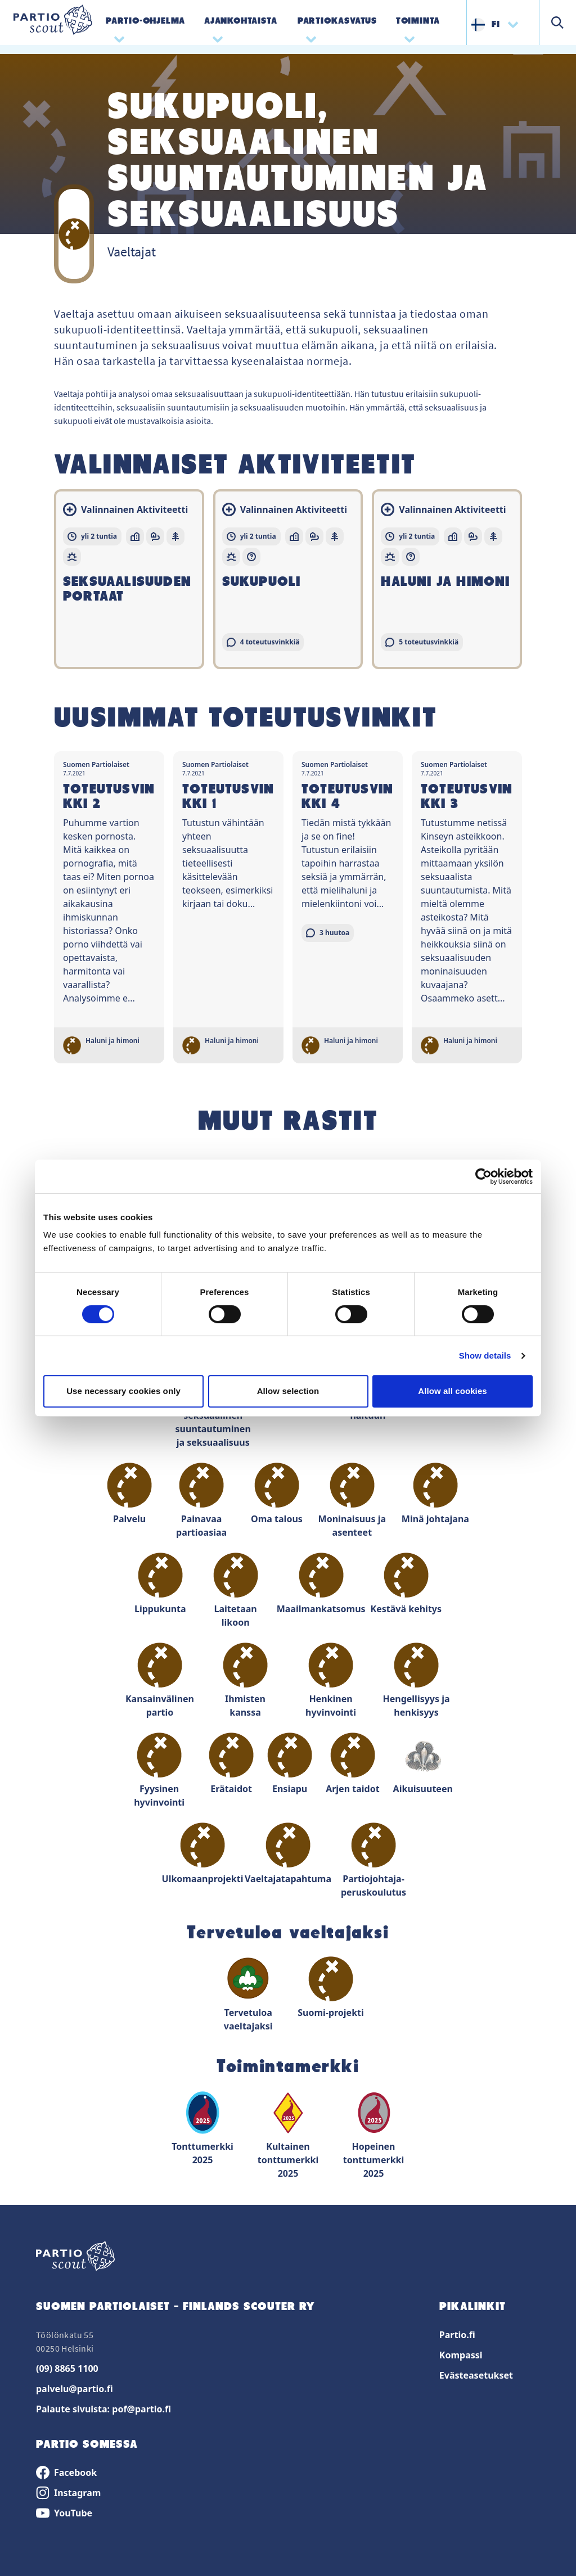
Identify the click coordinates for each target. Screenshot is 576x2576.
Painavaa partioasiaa (201, 1501)
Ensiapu (289, 1764)
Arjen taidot (352, 1764)
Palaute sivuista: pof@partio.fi (103, 2409)
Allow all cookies (452, 1391)
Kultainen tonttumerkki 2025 (288, 2135)
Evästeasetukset (476, 2375)
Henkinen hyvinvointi (330, 1680)
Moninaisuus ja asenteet (352, 1501)
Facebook (66, 2472)
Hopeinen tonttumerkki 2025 (373, 2135)
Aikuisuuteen (423, 1764)
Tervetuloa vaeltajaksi (248, 1994)
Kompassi (461, 2355)
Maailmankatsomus (321, 1584)
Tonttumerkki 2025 (202, 2128)
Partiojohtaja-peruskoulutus (373, 1860)
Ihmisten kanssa (245, 1680)
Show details (485, 1355)
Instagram (68, 2493)
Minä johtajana (435, 1494)
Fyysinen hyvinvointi (159, 1770)
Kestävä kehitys (406, 1584)
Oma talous (277, 1494)
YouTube (64, 2513)
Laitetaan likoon (235, 1590)
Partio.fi (457, 2335)
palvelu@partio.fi (74, 2389)
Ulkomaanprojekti (202, 1853)
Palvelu (129, 1494)
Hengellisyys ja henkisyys (415, 1680)
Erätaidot (231, 1764)
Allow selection (288, 1391)
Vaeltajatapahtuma (288, 1853)
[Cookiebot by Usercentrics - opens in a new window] (483, 1176)
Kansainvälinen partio (159, 1680)
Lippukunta (160, 1584)
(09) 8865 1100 (67, 2368)
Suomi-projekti (331, 1987)
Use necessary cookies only (123, 1391)
